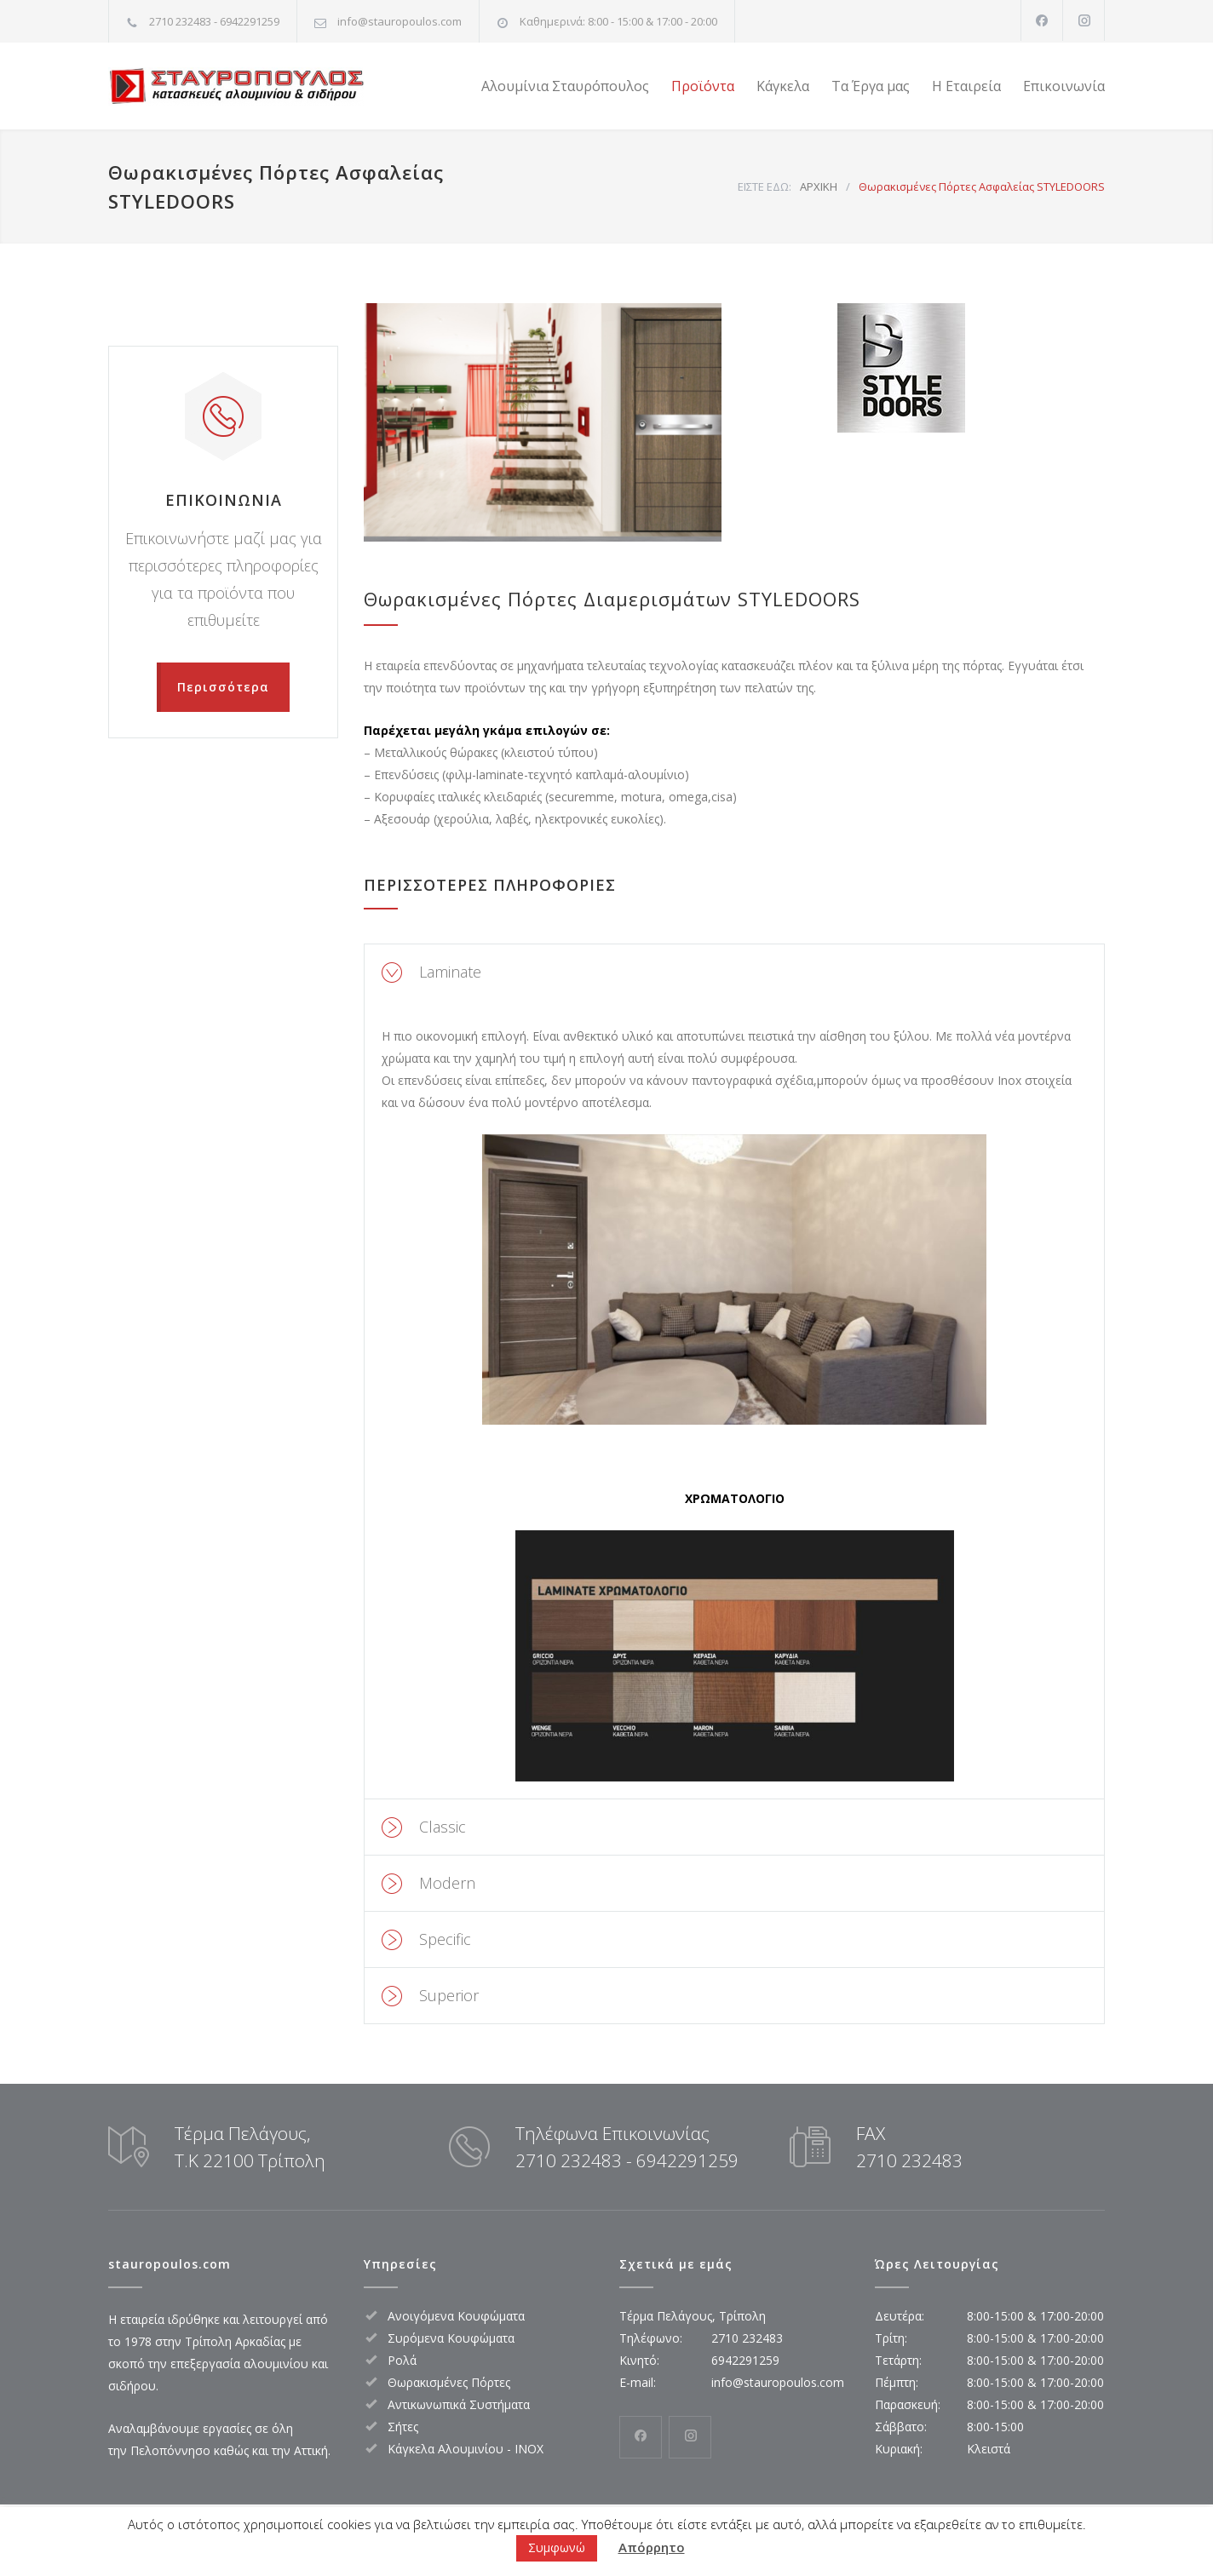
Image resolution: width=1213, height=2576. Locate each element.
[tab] (734, 972)
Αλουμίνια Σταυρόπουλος (565, 86)
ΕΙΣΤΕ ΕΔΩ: (764, 186)
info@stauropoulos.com (399, 21)
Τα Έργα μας (870, 86)
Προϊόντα (702, 86)
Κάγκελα (782, 86)
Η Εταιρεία (966, 86)
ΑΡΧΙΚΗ (818, 186)
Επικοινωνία (1064, 86)
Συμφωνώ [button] (556, 2547)
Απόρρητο (651, 2547)
